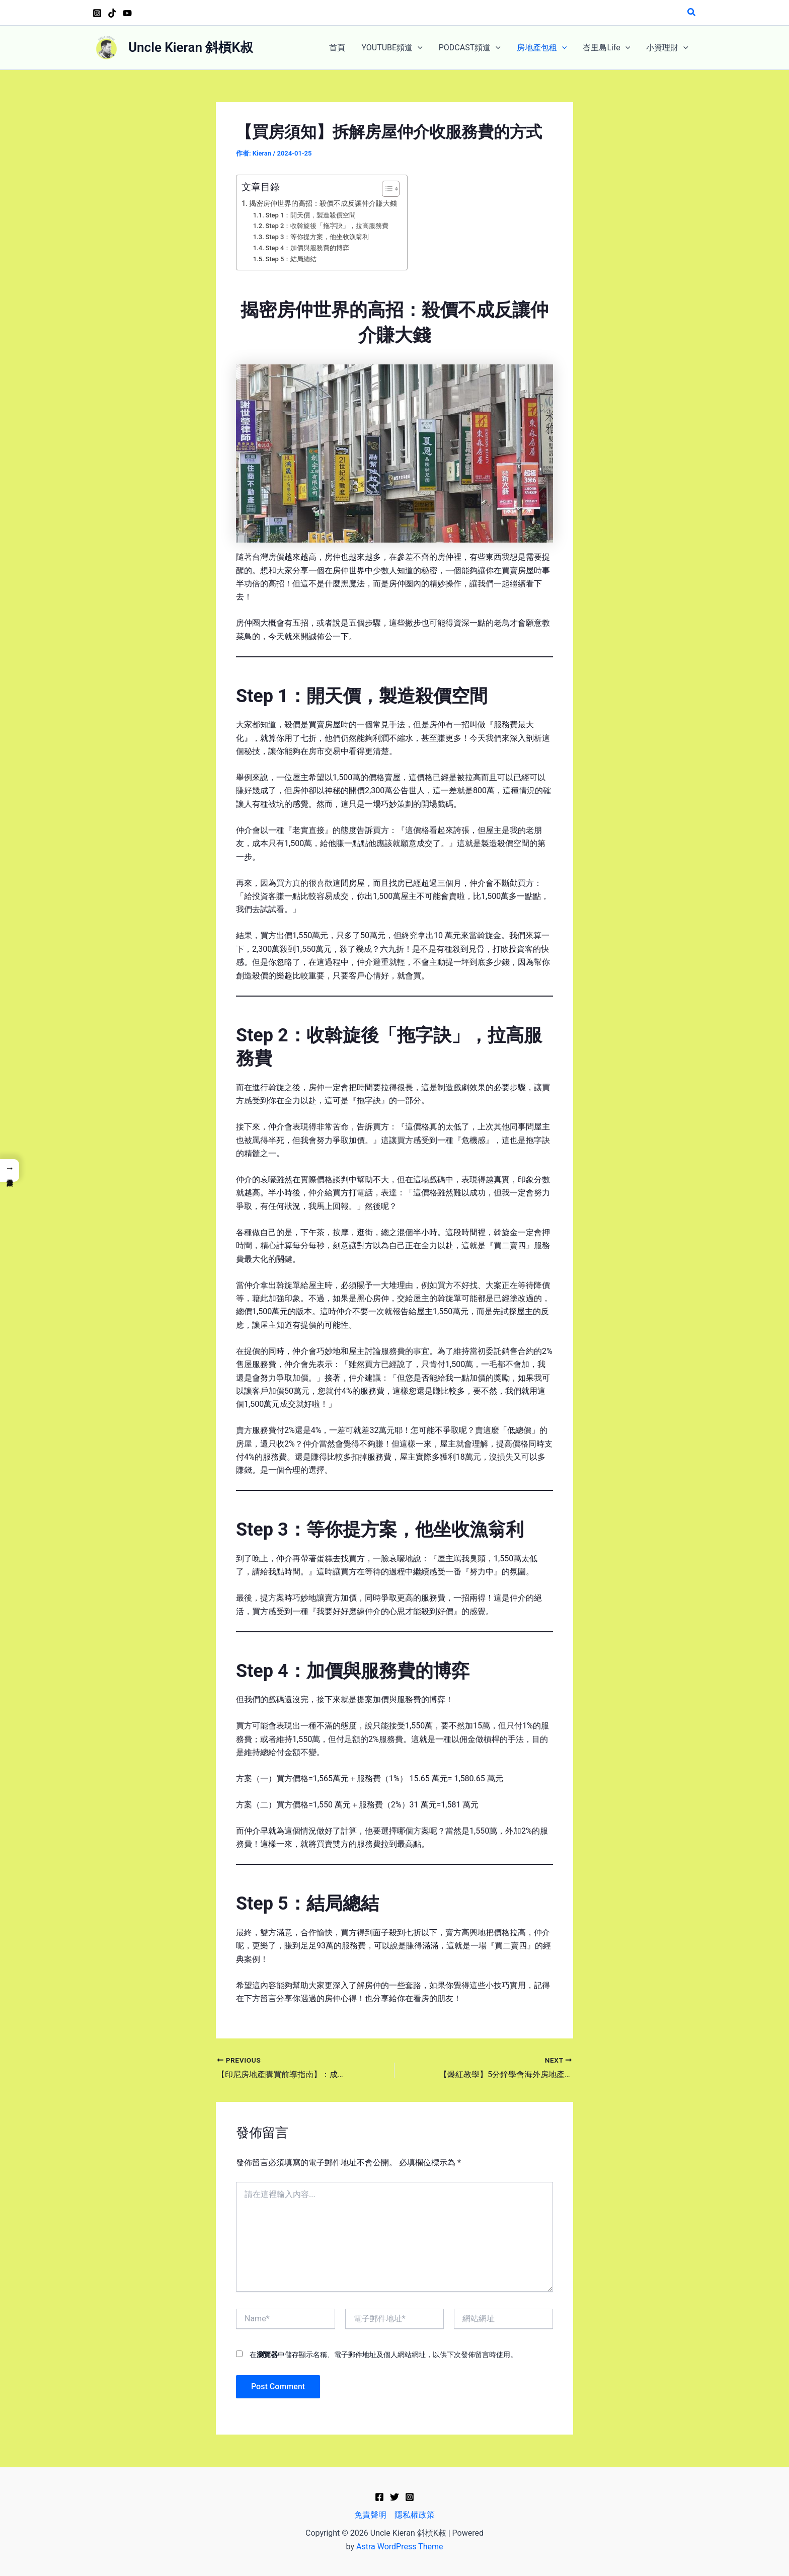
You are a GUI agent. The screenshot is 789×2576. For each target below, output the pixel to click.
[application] (418, 48)
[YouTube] (127, 13)
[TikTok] (112, 13)
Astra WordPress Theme (399, 2546)
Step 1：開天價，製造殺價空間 (310, 215)
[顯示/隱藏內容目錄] (385, 188)
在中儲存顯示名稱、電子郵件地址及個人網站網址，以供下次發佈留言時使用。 (383, 2355)
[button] (691, 12)
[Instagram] (97, 13)
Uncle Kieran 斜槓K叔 (190, 47)
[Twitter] (394, 2497)
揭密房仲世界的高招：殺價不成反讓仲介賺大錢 (323, 203)
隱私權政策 (415, 2515)
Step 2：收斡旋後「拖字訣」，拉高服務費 (326, 226)
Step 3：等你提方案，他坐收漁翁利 (317, 237)
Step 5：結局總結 (291, 259)
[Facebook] (379, 2497)
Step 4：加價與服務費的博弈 (307, 248)
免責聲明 (370, 2515)
